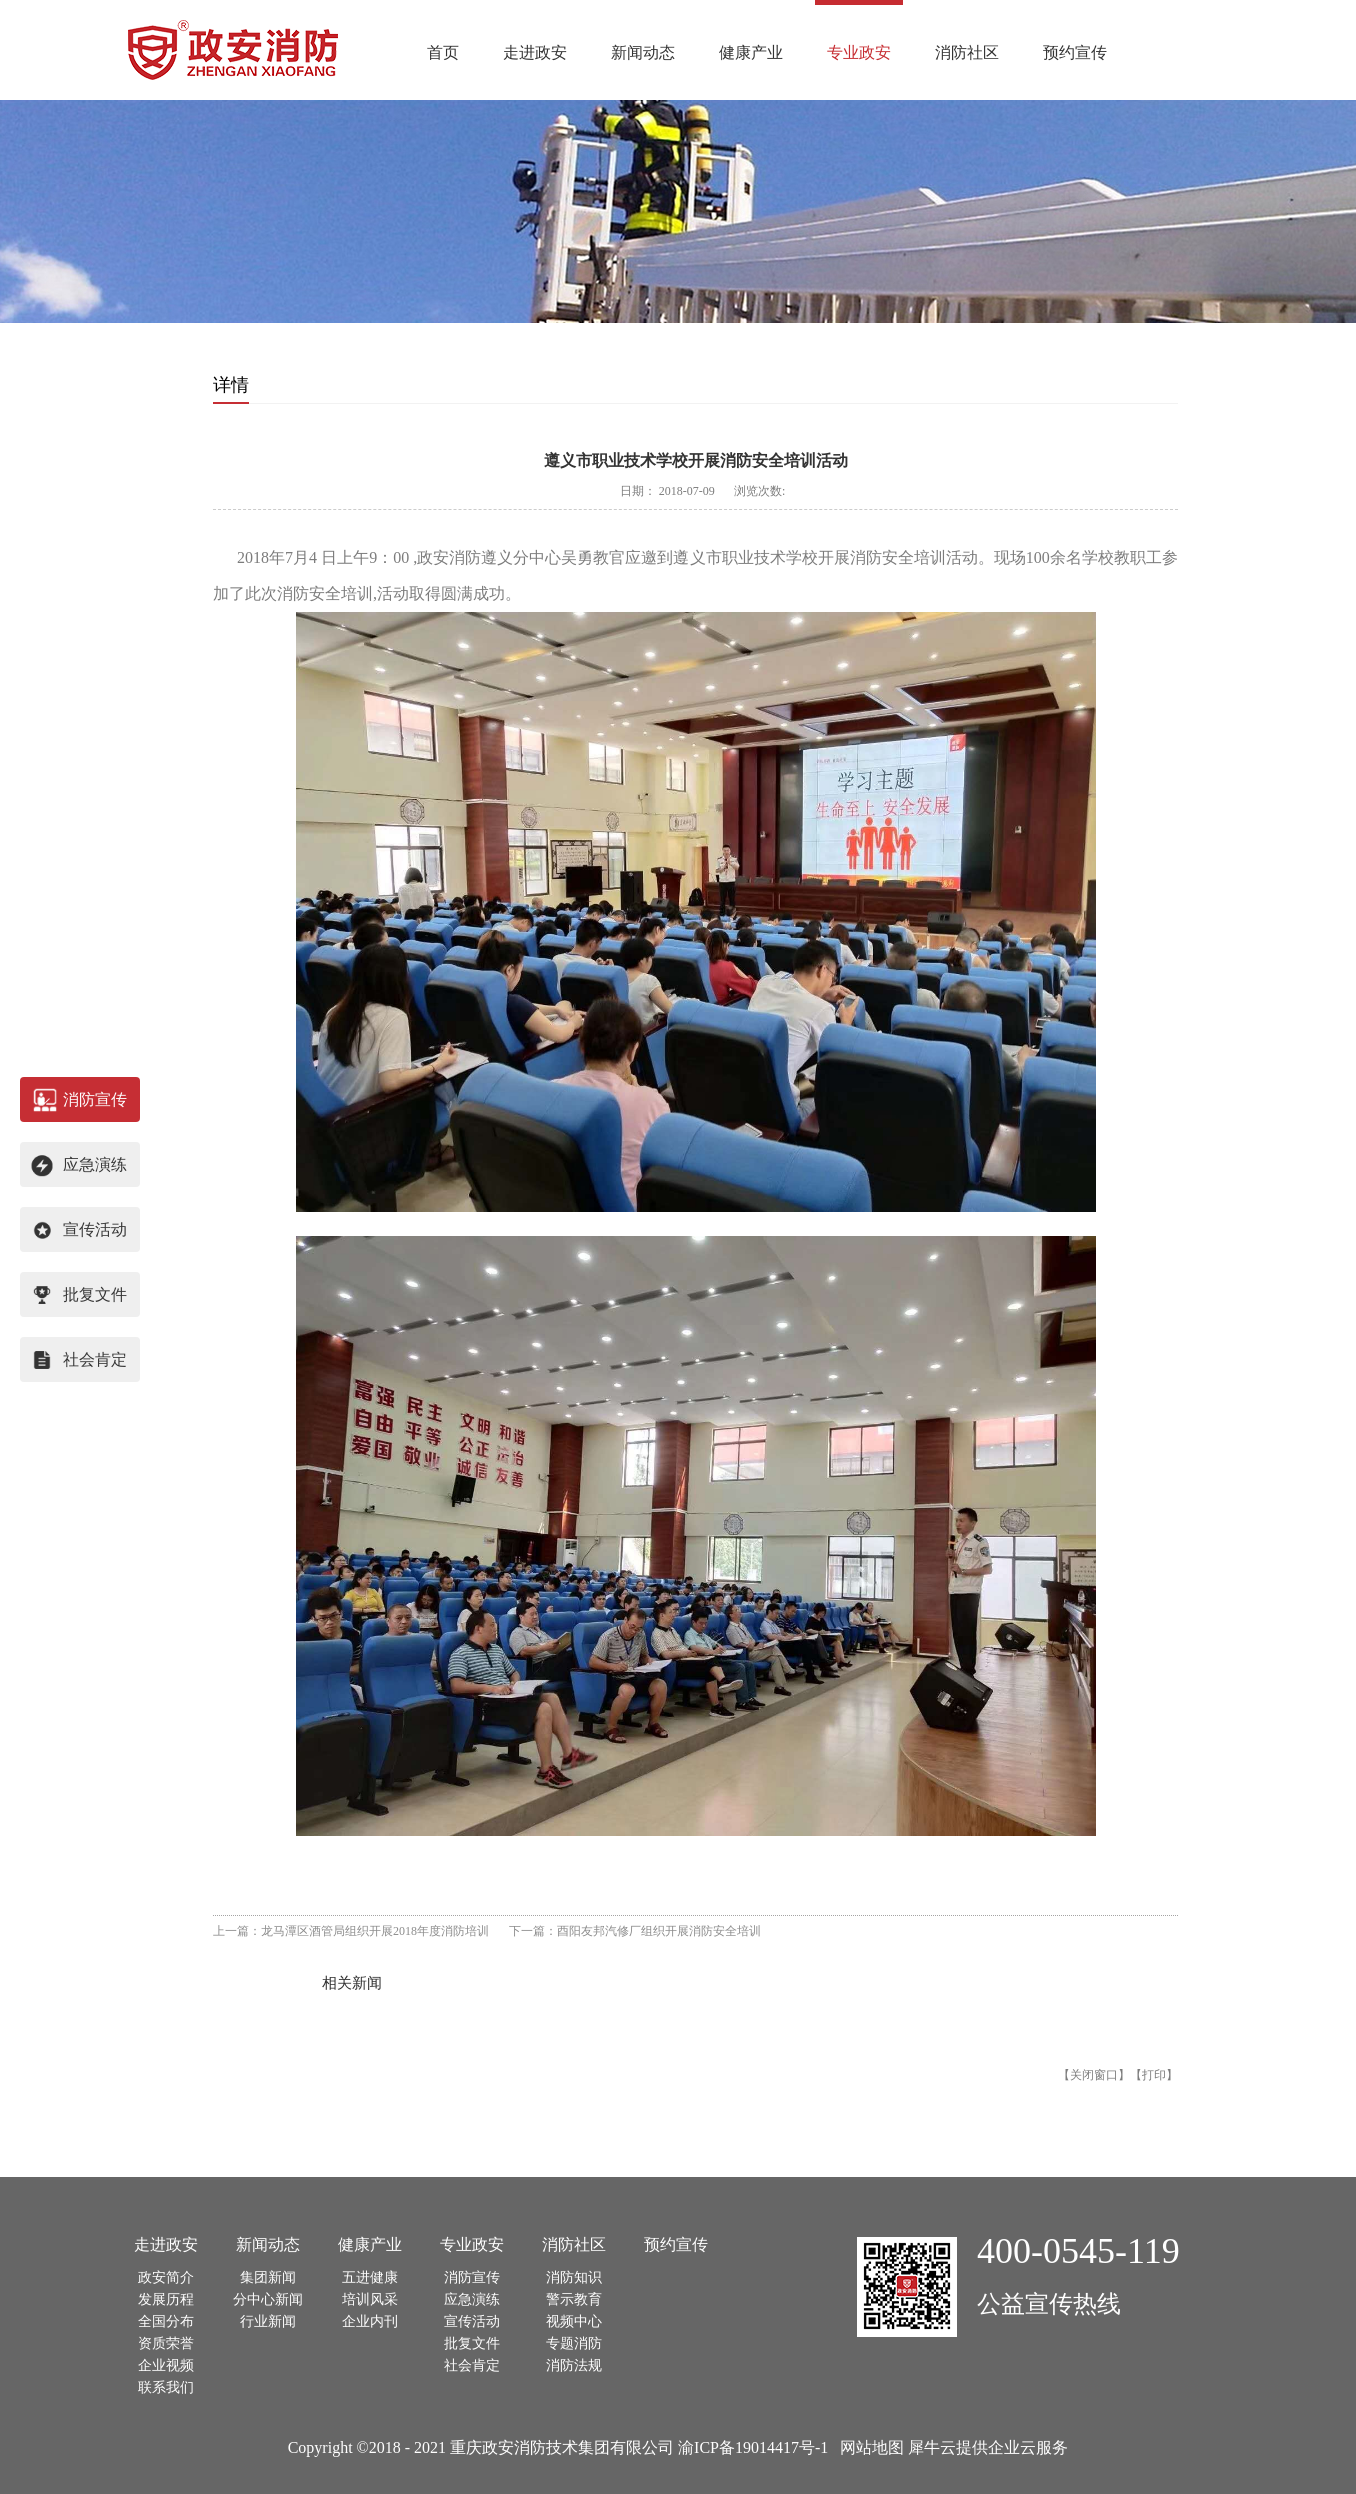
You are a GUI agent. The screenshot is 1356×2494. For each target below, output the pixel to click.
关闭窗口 (1094, 2075)
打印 (1154, 2075)
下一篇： (635, 1931)
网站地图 (868, 2447)
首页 (443, 52)
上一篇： (351, 1931)
